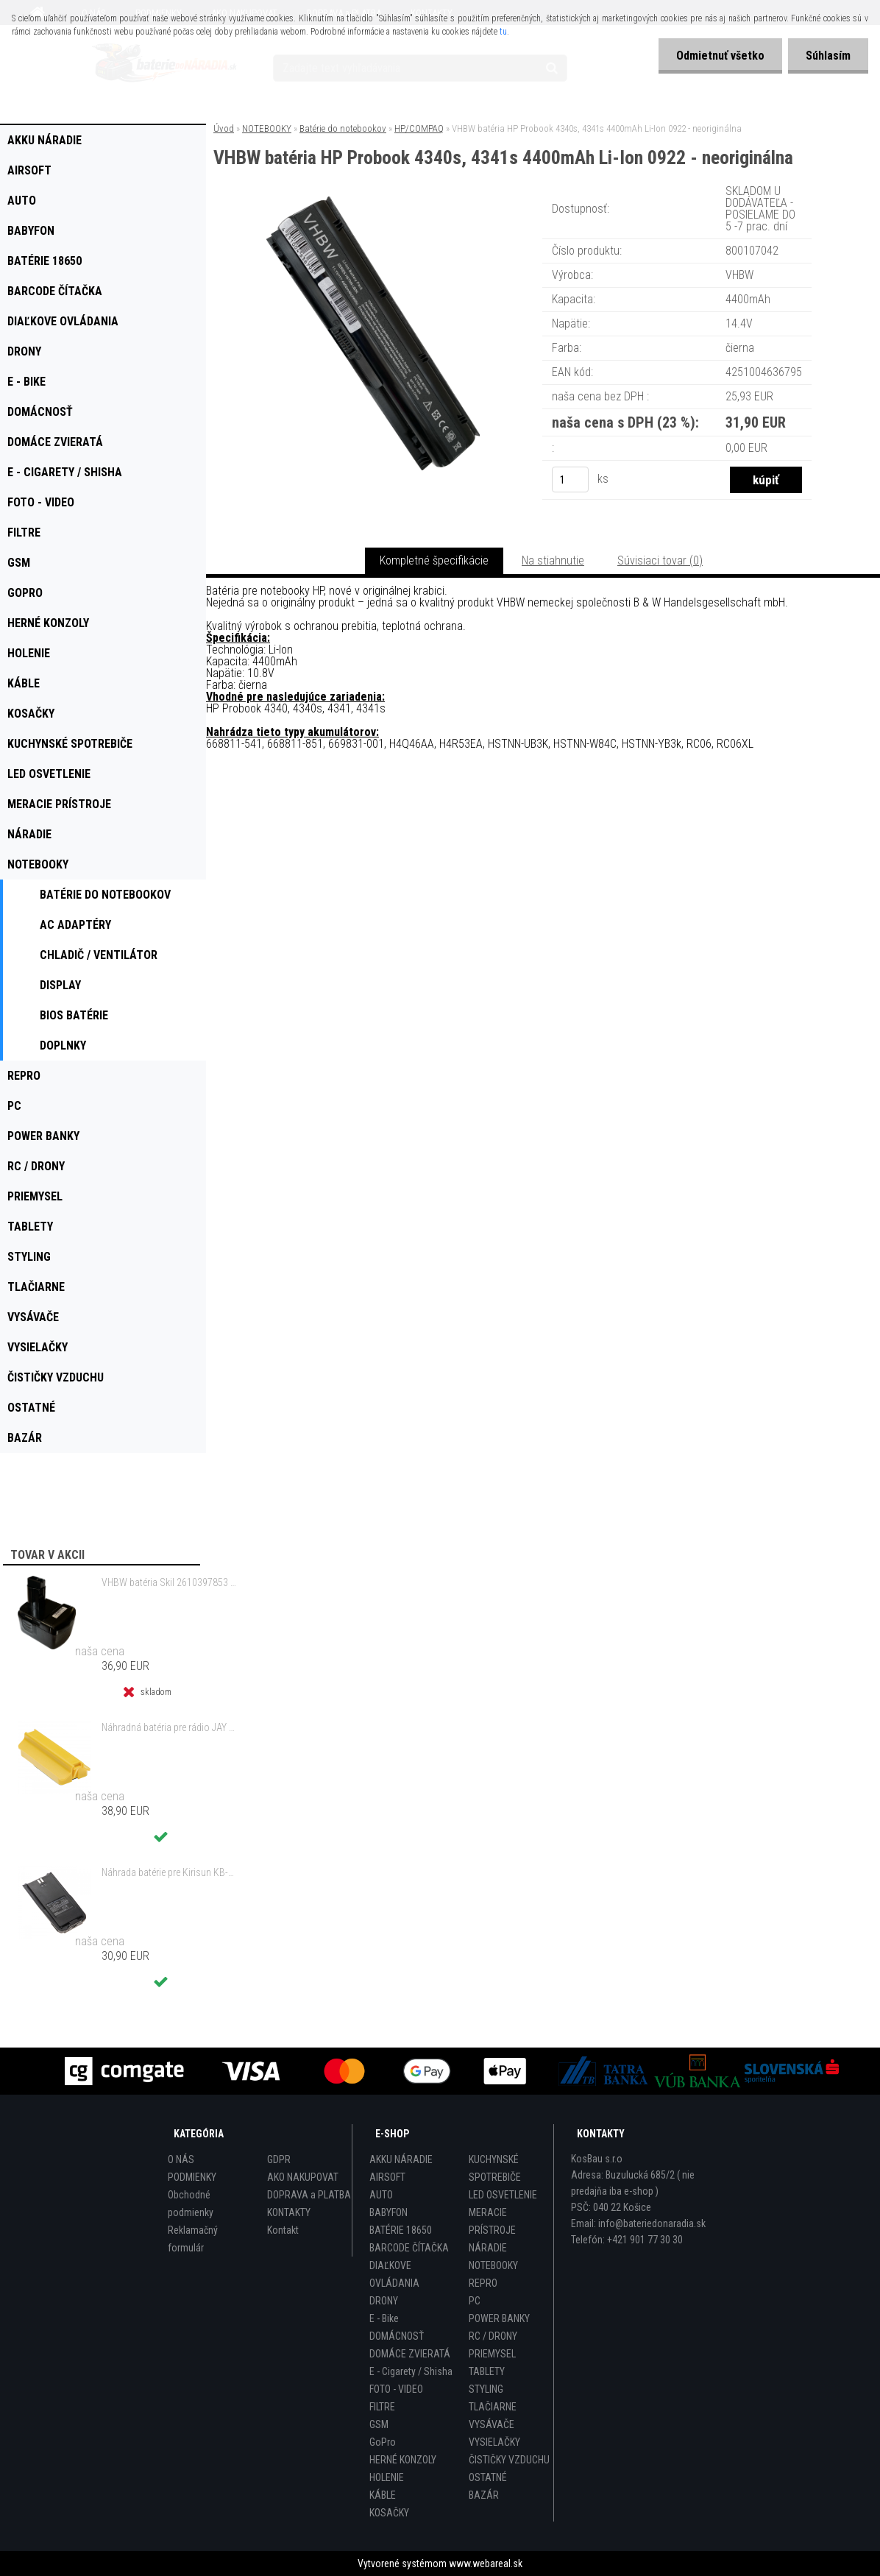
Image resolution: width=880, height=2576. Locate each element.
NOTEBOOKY (266, 128)
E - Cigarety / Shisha (411, 2371)
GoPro (382, 2442)
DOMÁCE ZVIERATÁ (409, 2354)
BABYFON (388, 2212)
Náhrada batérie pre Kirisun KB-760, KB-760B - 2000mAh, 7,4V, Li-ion (170, 1872)
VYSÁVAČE (491, 2424)
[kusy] (570, 479)
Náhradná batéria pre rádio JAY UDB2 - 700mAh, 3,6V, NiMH (170, 1727)
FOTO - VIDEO (396, 2389)
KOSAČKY (389, 2513)
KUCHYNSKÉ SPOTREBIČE (495, 2168)
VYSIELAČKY (494, 2442)
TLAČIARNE (493, 2407)
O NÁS (181, 2159)
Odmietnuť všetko (718, 56)
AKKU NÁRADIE (401, 2159)
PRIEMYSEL (492, 2354)
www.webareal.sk (485, 2563)
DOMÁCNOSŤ (396, 2336)
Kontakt (283, 2230)
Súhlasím (827, 56)
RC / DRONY (493, 2336)
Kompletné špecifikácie (434, 560)
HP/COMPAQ (419, 128)
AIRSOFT (387, 2177)
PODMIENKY (192, 2177)
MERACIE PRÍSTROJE (492, 2221)
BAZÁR (484, 2495)
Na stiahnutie (553, 560)
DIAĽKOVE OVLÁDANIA (394, 2274)
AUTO (381, 2195)
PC (474, 2301)
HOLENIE (386, 2477)
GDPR (279, 2159)
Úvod (223, 128)
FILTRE (382, 2407)
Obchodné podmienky (190, 2203)
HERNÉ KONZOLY (402, 2460)
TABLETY (487, 2371)
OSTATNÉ (488, 2477)
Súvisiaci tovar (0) (660, 560)
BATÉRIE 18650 (400, 2230)
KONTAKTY (289, 2212)
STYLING (486, 2389)
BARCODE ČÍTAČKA (409, 2248)
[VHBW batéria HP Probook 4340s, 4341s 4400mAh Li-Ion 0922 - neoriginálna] (373, 202)
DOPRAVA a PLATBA (309, 2195)
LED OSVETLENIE (503, 2195)
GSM (378, 2424)
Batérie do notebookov (342, 128)
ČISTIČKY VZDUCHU (509, 2460)
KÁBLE (382, 2495)
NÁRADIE (488, 2248)
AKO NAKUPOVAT (302, 2177)
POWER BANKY (499, 2318)
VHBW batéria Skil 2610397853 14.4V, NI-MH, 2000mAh (170, 1582)
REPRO (483, 2283)
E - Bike (384, 2318)
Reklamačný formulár (193, 2239)
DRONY (383, 2301)
